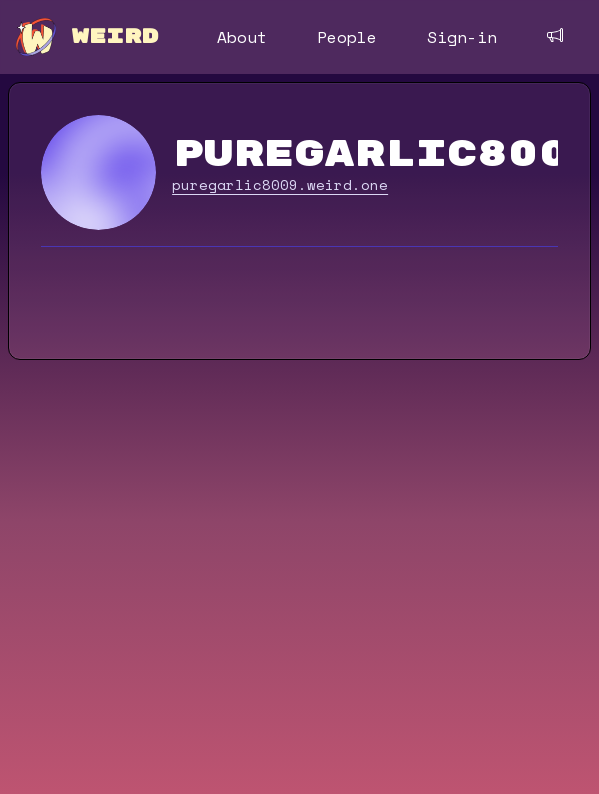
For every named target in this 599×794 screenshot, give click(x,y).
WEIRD (115, 36)
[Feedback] (555, 35)
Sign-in (462, 37)
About (242, 37)
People (347, 37)
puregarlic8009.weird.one (280, 185)
